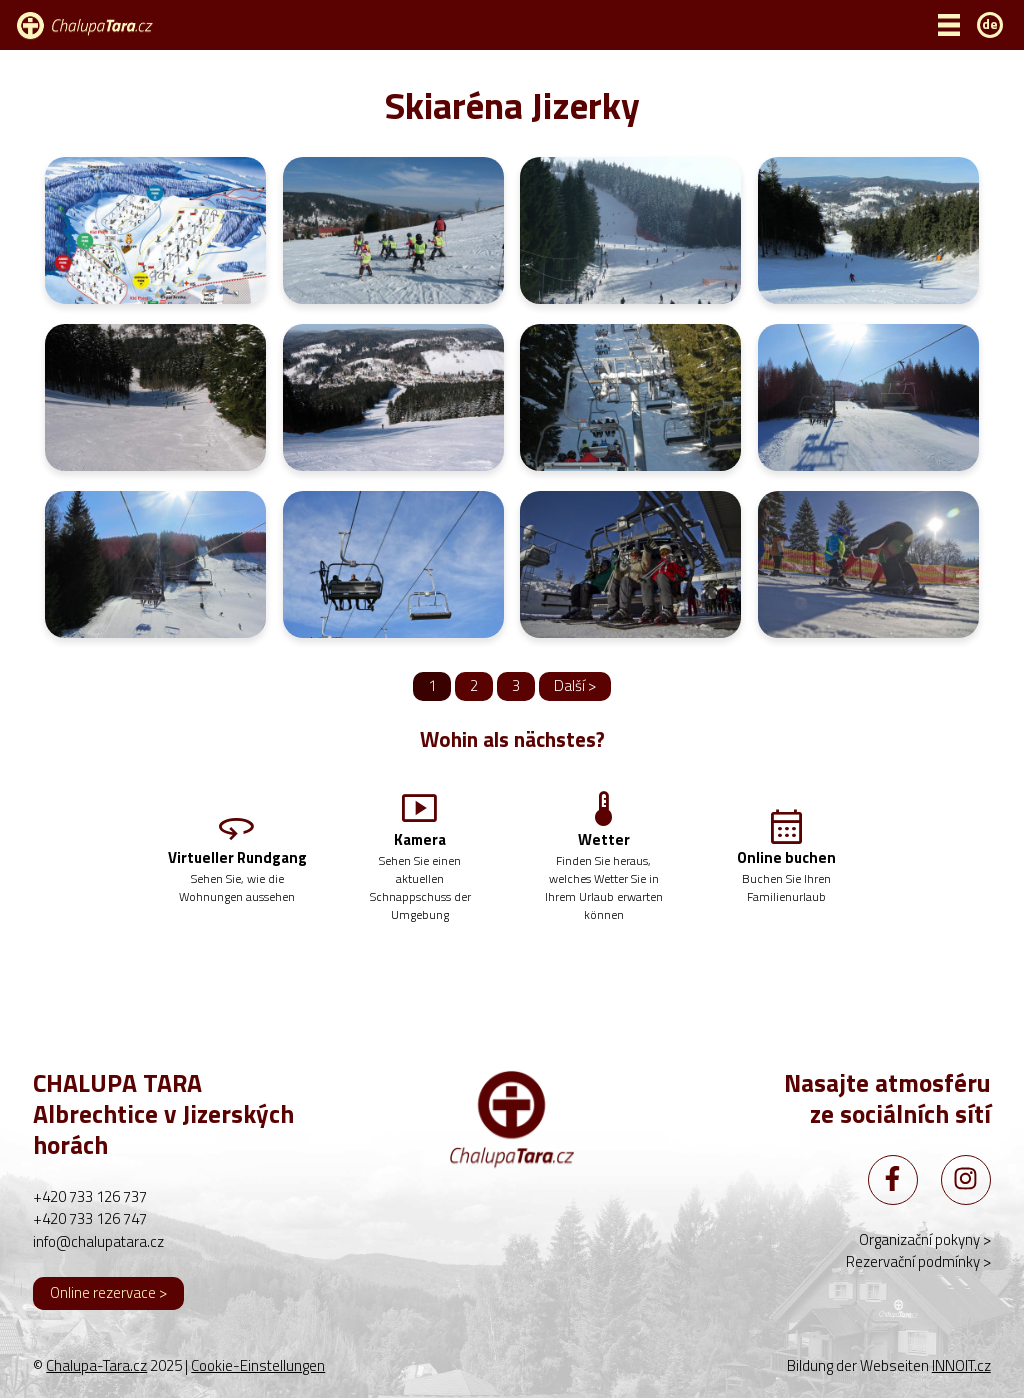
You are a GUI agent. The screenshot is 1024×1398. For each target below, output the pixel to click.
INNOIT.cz (961, 1365)
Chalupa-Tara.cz (96, 1365)
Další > (575, 685)
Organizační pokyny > (925, 1239)
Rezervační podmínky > (918, 1261)
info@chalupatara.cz (98, 1241)
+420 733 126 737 (90, 1196)
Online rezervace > (108, 1292)
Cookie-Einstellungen (258, 1366)
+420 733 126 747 (90, 1218)
